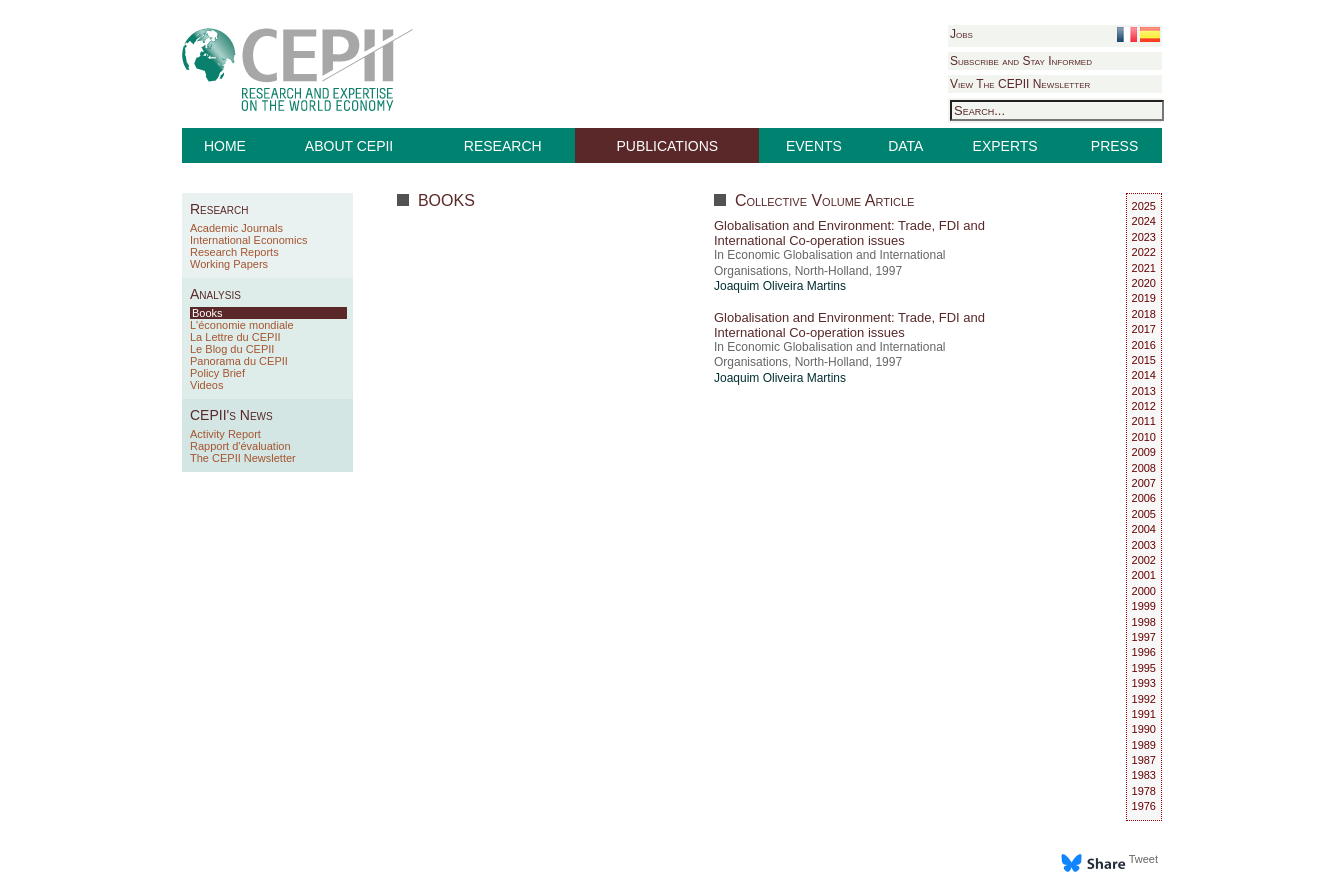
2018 (1144, 314)
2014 (1144, 375)
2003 (1144, 545)
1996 (1144, 652)
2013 (1144, 391)
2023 (1144, 237)
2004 (1144, 529)
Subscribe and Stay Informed (1021, 61)
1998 (1144, 622)
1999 (1144, 606)
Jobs (961, 34)
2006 (1144, 498)
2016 (1144, 345)
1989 (1144, 745)
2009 (1144, 452)
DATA (905, 146)
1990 (1144, 729)
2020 (1144, 283)
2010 (1144, 437)
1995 (1144, 668)
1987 (1144, 760)
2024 (1144, 221)
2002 (1144, 560)
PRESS (1114, 146)
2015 (1144, 360)
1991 (1144, 714)
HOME (225, 146)
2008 (1144, 468)
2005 (1144, 514)
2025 (1144, 206)
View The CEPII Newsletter (1020, 84)
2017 (1144, 329)
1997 (1144, 637)
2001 (1144, 575)
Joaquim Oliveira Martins (780, 286)
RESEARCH (503, 146)
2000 (1144, 591)
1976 (1144, 806)
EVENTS (814, 146)
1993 (1144, 683)
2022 (1144, 252)
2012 (1144, 406)
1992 (1144, 699)
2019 (1144, 298)
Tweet (1143, 859)
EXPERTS (1005, 146)
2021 (1144, 268)
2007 (1144, 483)
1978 (1144, 791)
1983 (1144, 775)
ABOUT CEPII (349, 146)
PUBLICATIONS (668, 146)
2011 (1144, 421)
